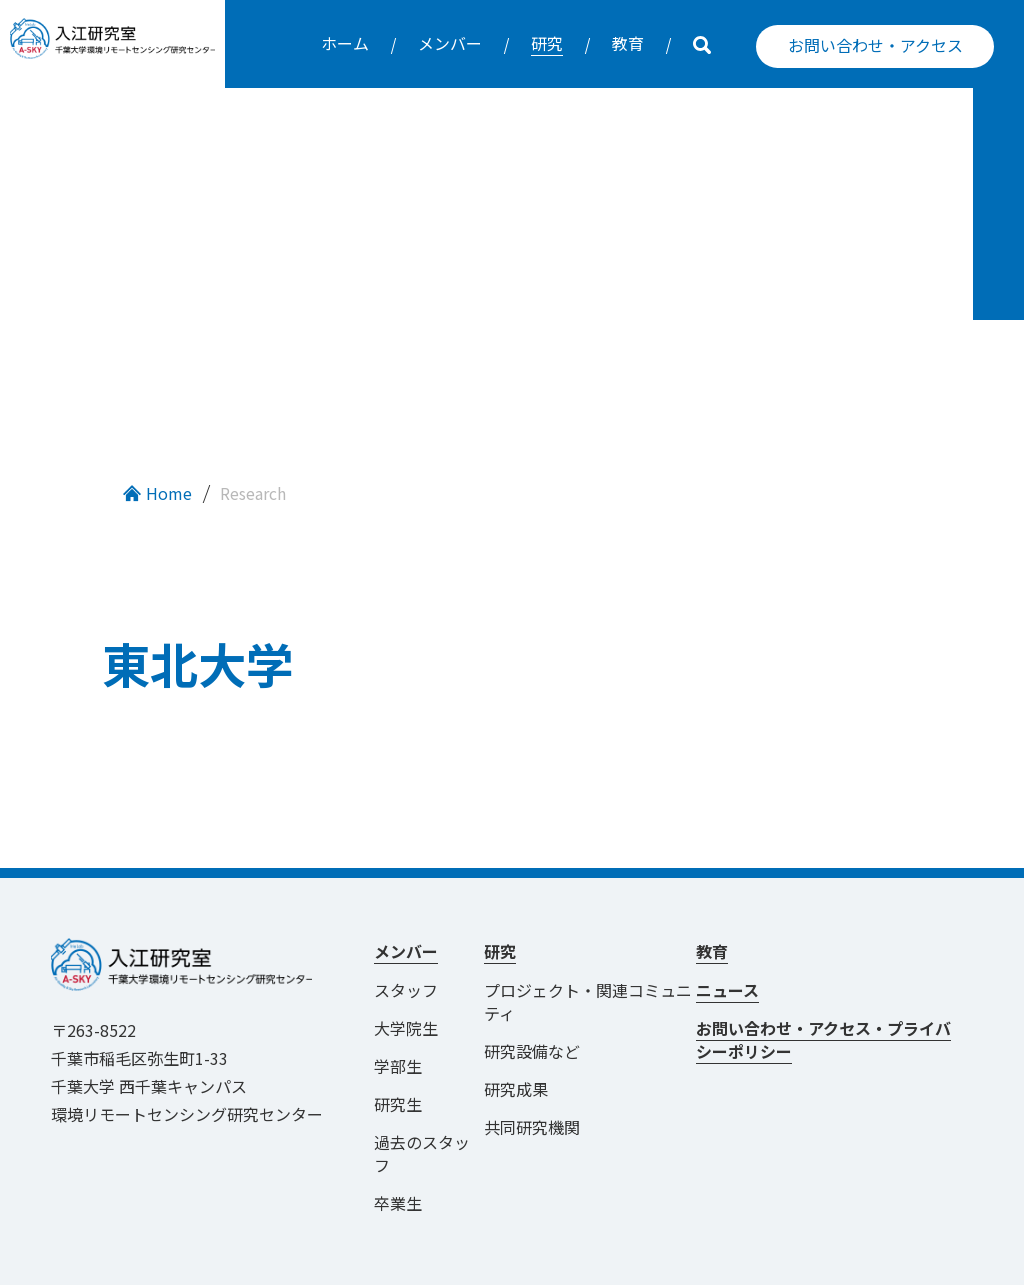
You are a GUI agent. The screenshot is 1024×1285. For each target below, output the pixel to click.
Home (169, 458)
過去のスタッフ (422, 1118)
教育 (628, 43)
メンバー (450, 43)
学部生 (398, 1031)
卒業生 (398, 1168)
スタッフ (406, 955)
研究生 (398, 1069)
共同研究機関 (532, 1092)
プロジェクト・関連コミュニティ (588, 966)
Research (253, 458)
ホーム (345, 43)
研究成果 (516, 1054)
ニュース (727, 955)
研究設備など (532, 1016)
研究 (547, 43)
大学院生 (406, 993)
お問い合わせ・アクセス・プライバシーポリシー (823, 1004)
